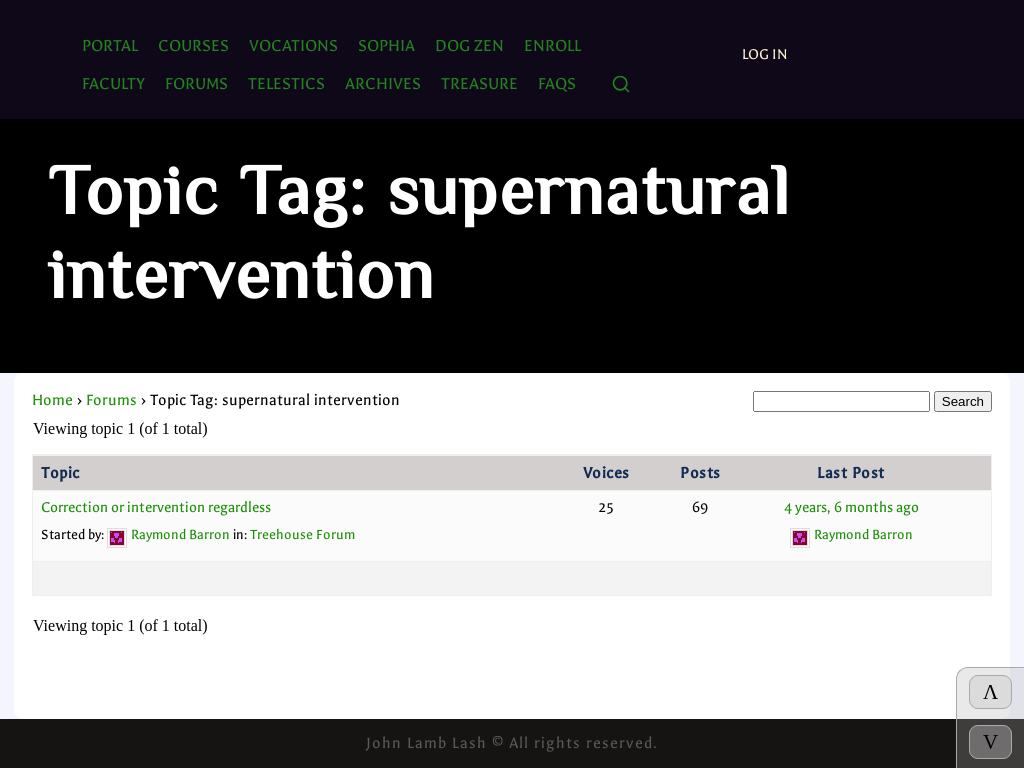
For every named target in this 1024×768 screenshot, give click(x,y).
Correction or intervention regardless (156, 507)
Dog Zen (469, 45)
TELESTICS (286, 83)
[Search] (621, 85)
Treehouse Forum (302, 534)
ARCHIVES (383, 83)
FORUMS (196, 83)
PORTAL (110, 45)
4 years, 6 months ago (851, 507)
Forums (111, 400)
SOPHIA (386, 45)
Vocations (293, 45)
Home (52, 400)
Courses (193, 45)
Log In (765, 54)
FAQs (557, 83)
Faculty (113, 83)
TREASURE (479, 83)
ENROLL (552, 45)
